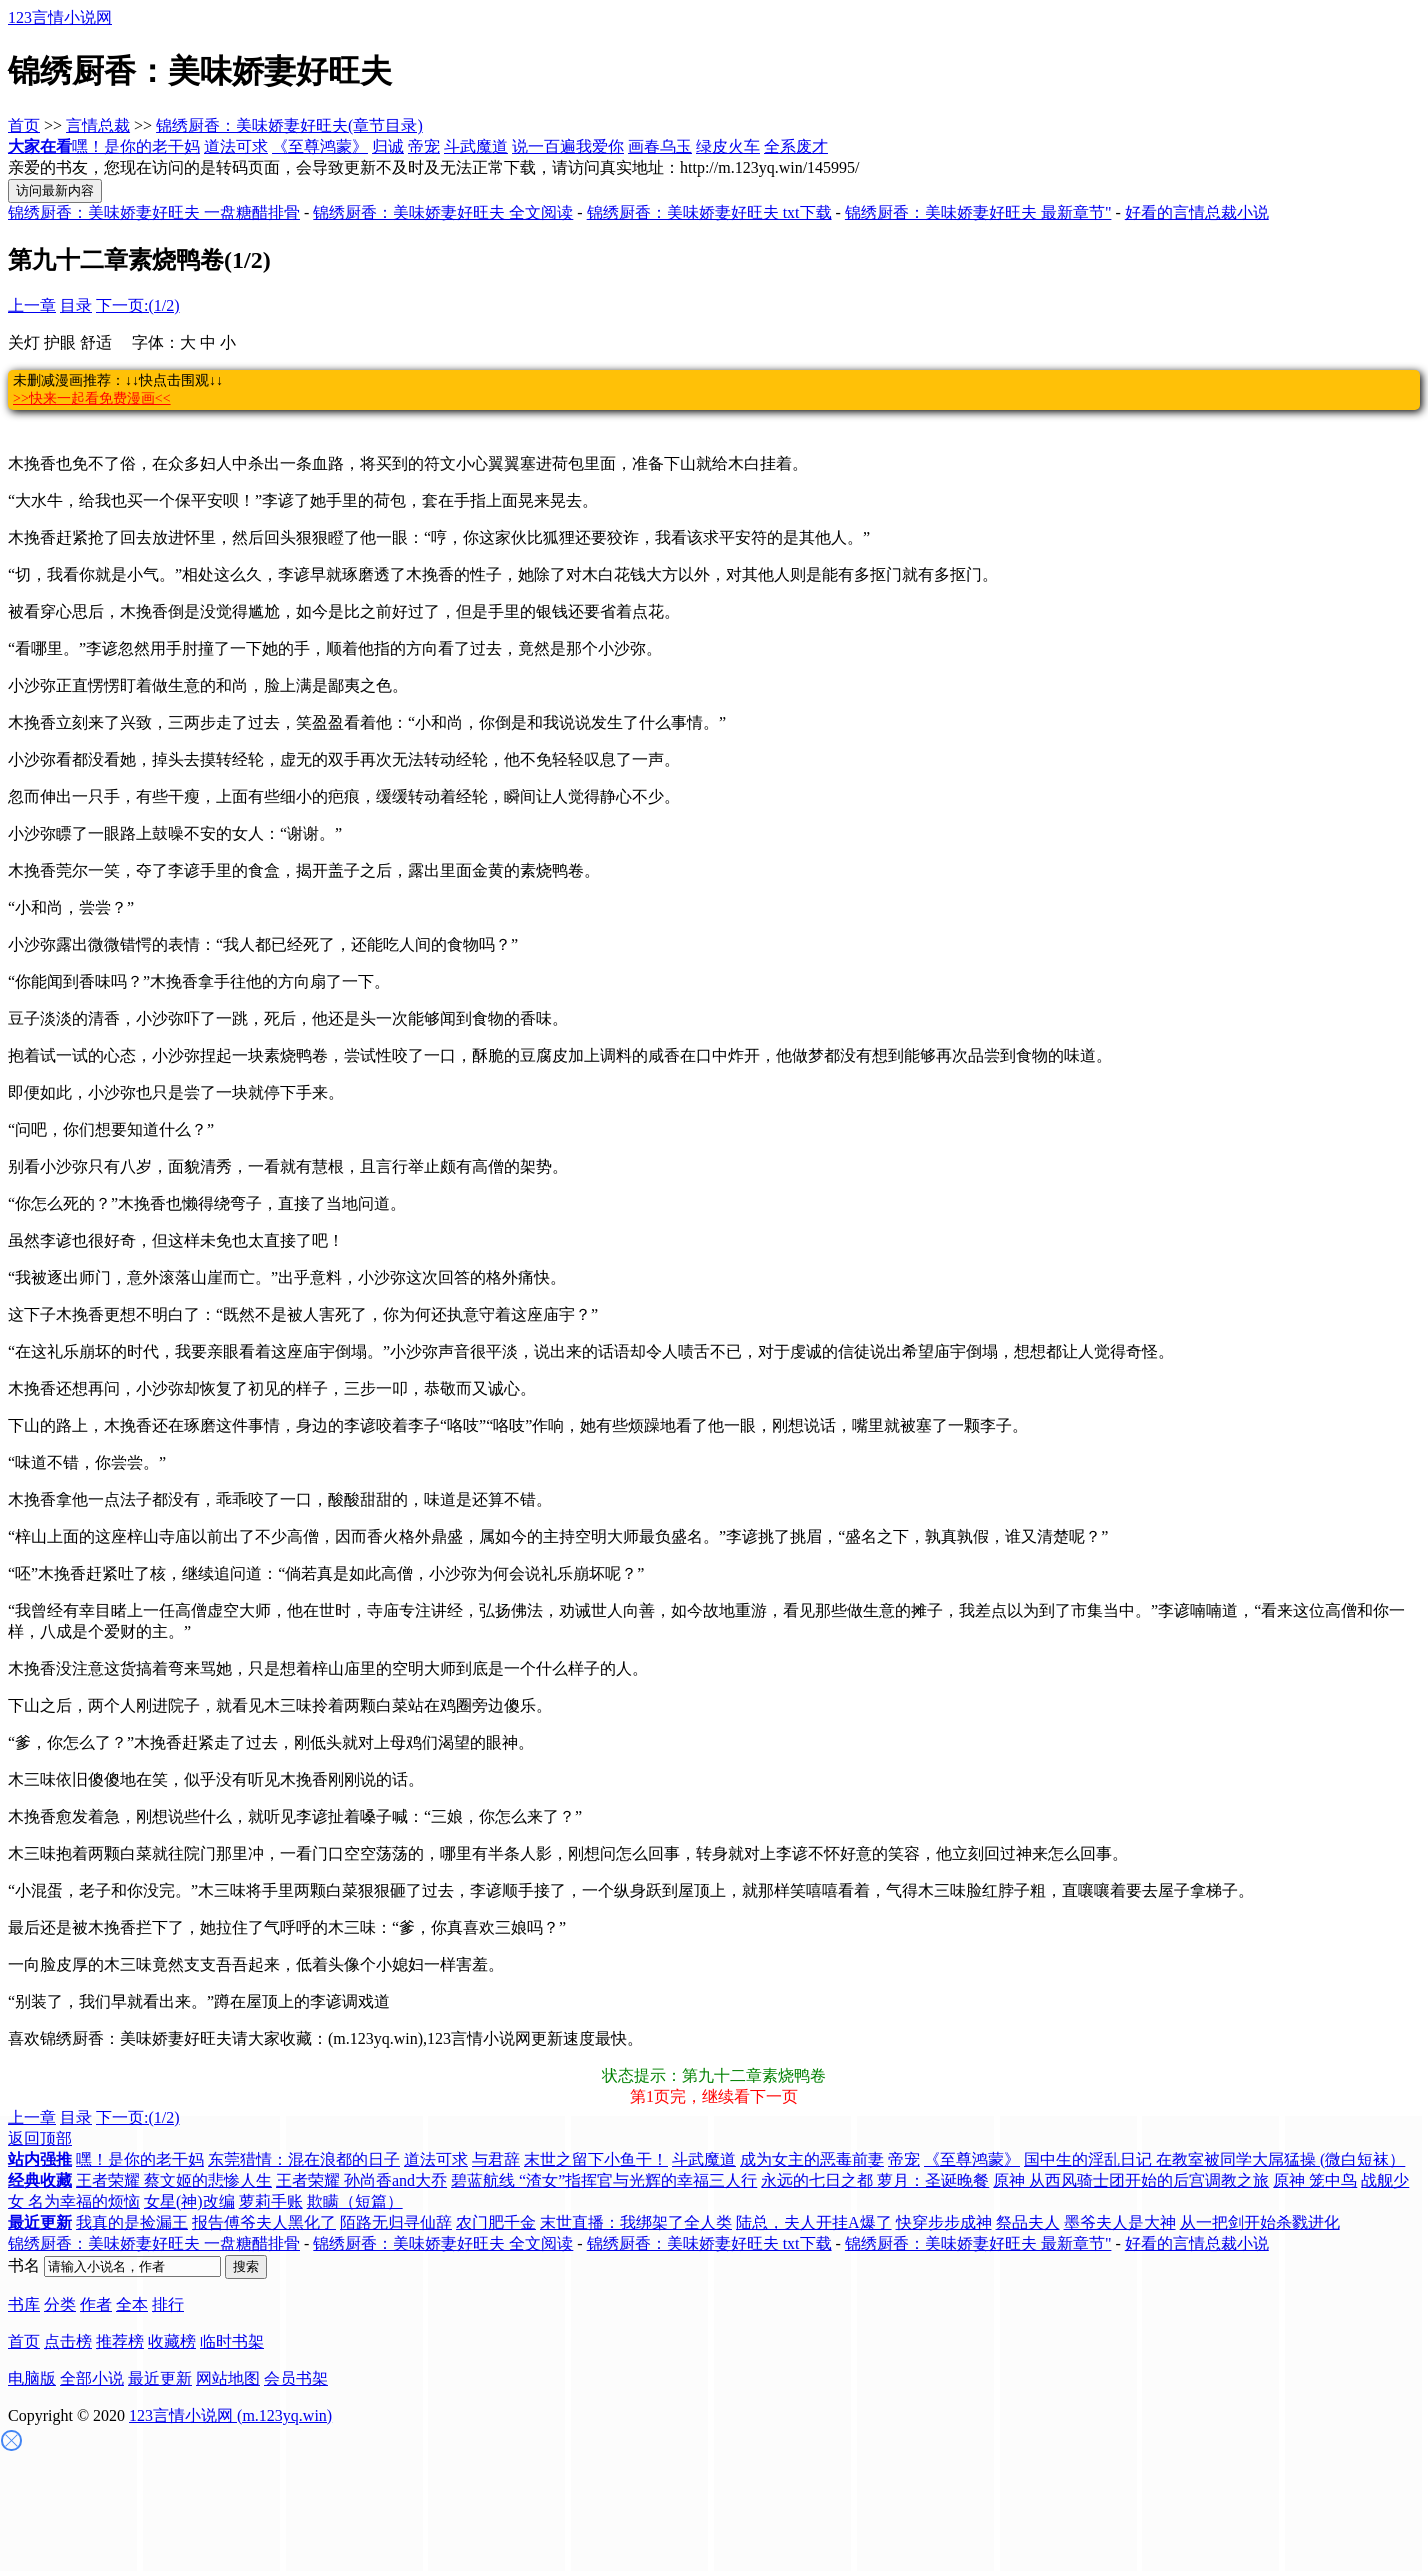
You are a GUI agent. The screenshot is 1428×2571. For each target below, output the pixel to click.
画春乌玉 (660, 146)
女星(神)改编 (189, 2201)
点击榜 (68, 2341)
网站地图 (228, 2378)
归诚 (388, 146)
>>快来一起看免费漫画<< (92, 398)
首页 (24, 125)
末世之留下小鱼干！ (596, 2159)
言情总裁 (98, 125)
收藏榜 (172, 2341)
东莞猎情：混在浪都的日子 (304, 2159)
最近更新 (160, 2378)
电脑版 (32, 2378)
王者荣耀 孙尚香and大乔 (361, 2180)
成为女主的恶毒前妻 (812, 2159)
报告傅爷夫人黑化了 (264, 2222)
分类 (60, 2304)
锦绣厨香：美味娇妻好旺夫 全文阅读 (443, 212)
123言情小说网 (60, 17)
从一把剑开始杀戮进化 (1260, 2222)
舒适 (96, 342)
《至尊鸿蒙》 (320, 146)
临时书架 (232, 2341)
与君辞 (496, 2159)
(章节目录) (385, 125)
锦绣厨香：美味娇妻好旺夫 (252, 125)
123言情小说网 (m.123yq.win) (230, 2415)
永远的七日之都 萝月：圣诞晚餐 (875, 2180)
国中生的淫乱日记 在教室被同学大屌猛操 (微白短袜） (1214, 2159)
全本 (132, 2304)
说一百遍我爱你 (568, 146)
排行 (168, 2304)
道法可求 (236, 146)
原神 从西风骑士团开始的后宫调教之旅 (1131, 2180)
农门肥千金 (496, 2222)
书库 (24, 2304)
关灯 (24, 342)
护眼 (60, 342)
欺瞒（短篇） (355, 2201)
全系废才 (796, 146)
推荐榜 (120, 2341)
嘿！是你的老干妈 (136, 146)
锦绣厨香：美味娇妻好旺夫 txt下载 (709, 212)
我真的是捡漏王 (132, 2222)
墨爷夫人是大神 (1120, 2222)
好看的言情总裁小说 (1197, 212)
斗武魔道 (476, 146)
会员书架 (296, 2378)
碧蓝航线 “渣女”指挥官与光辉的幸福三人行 (604, 2180)
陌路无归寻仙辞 (396, 2222)
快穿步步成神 (944, 2222)
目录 (76, 305)
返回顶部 (40, 2138)
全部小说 (92, 2378)
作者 (96, 2304)
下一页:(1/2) (138, 305)
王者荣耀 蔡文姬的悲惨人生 (174, 2180)
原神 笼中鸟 (1315, 2180)
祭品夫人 (1028, 2222)
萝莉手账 (271, 2201)
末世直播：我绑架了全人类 (636, 2222)
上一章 (32, 305)
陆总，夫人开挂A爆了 (814, 2222)
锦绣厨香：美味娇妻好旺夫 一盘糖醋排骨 (154, 212)
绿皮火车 (728, 146)
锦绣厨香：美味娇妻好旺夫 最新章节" (978, 212)
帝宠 (424, 146)
